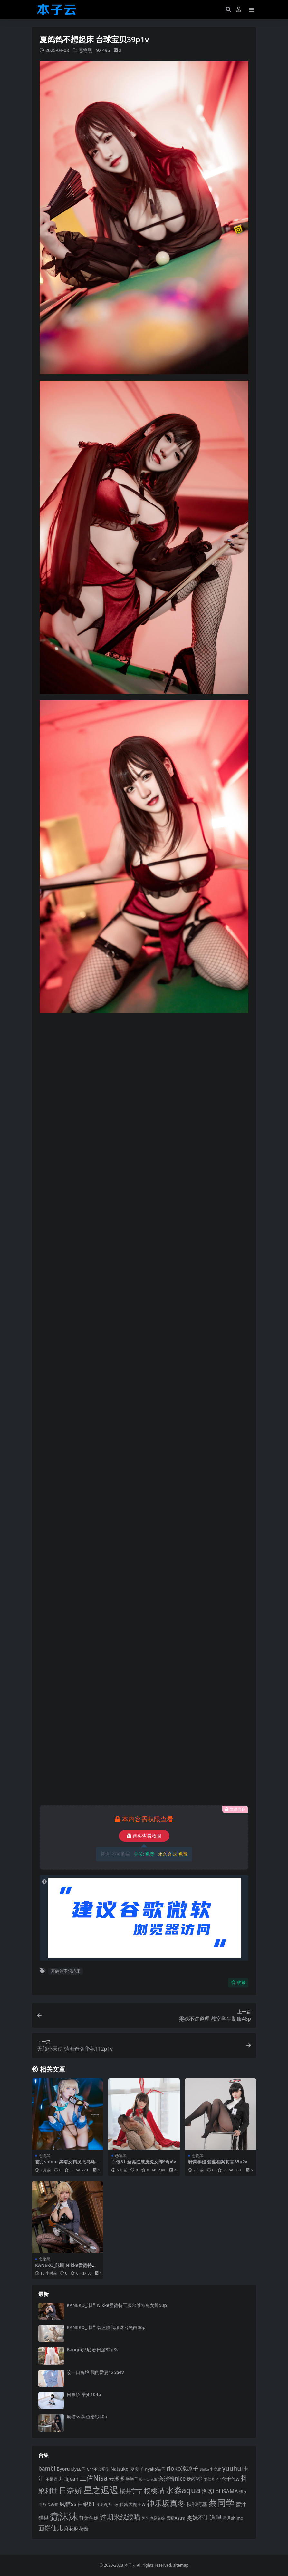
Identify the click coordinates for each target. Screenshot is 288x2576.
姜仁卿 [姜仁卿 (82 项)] (209, 2479)
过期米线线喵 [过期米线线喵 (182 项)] (120, 2517)
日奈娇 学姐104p (84, 2394)
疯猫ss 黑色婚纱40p (87, 2417)
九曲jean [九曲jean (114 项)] (69, 2478)
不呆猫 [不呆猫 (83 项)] (51, 2479)
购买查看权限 (144, 1836)
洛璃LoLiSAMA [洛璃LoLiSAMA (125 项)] (220, 2491)
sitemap (180, 2565)
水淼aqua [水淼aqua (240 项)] (183, 2490)
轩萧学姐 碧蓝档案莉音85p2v (217, 2162)
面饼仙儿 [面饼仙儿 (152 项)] (50, 2528)
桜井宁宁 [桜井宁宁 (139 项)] (131, 2491)
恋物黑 (85, 50)
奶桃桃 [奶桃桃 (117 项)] (194, 2478)
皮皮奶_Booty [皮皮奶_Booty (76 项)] (107, 2505)
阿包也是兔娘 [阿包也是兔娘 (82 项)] (153, 2518)
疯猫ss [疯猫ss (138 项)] (67, 2504)
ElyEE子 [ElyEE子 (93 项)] (78, 2469)
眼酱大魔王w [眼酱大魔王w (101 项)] (132, 2504)
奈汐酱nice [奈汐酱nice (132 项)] (172, 2478)
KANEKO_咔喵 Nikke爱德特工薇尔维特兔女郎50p (65, 2268)
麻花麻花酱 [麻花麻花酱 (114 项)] (76, 2528)
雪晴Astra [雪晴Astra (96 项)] (176, 2518)
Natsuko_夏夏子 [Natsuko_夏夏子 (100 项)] (127, 2469)
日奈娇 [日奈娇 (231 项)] (70, 2490)
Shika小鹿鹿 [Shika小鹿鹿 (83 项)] (210, 2469)
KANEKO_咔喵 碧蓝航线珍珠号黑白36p (106, 2327)
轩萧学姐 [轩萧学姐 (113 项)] (89, 2517)
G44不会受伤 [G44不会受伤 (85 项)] (98, 2469)
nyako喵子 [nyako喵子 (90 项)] (155, 2469)
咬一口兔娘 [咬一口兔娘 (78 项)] (148, 2479)
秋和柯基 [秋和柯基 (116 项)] (197, 2504)
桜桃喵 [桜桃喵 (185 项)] (154, 2490)
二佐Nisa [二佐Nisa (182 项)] (93, 2478)
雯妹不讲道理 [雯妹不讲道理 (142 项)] (204, 2517)
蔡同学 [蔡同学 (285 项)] (221, 2503)
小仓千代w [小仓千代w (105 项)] (228, 2478)
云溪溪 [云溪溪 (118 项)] (116, 2478)
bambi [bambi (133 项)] (46, 2468)
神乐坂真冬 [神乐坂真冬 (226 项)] (166, 2503)
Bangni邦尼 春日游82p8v (93, 2350)
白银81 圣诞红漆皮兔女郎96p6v (143, 2162)
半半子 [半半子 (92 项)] (132, 2479)
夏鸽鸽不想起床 (65, 1971)
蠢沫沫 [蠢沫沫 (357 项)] (64, 2516)
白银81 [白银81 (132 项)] (86, 2504)
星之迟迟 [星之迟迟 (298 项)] (100, 2490)
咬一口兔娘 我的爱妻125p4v (95, 2372)
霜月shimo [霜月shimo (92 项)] (233, 2518)
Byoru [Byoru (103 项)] (63, 2469)
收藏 (238, 1982)
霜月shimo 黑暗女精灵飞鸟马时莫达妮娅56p (67, 2164)
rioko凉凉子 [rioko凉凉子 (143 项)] (182, 2468)
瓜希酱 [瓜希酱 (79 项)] (52, 2504)
